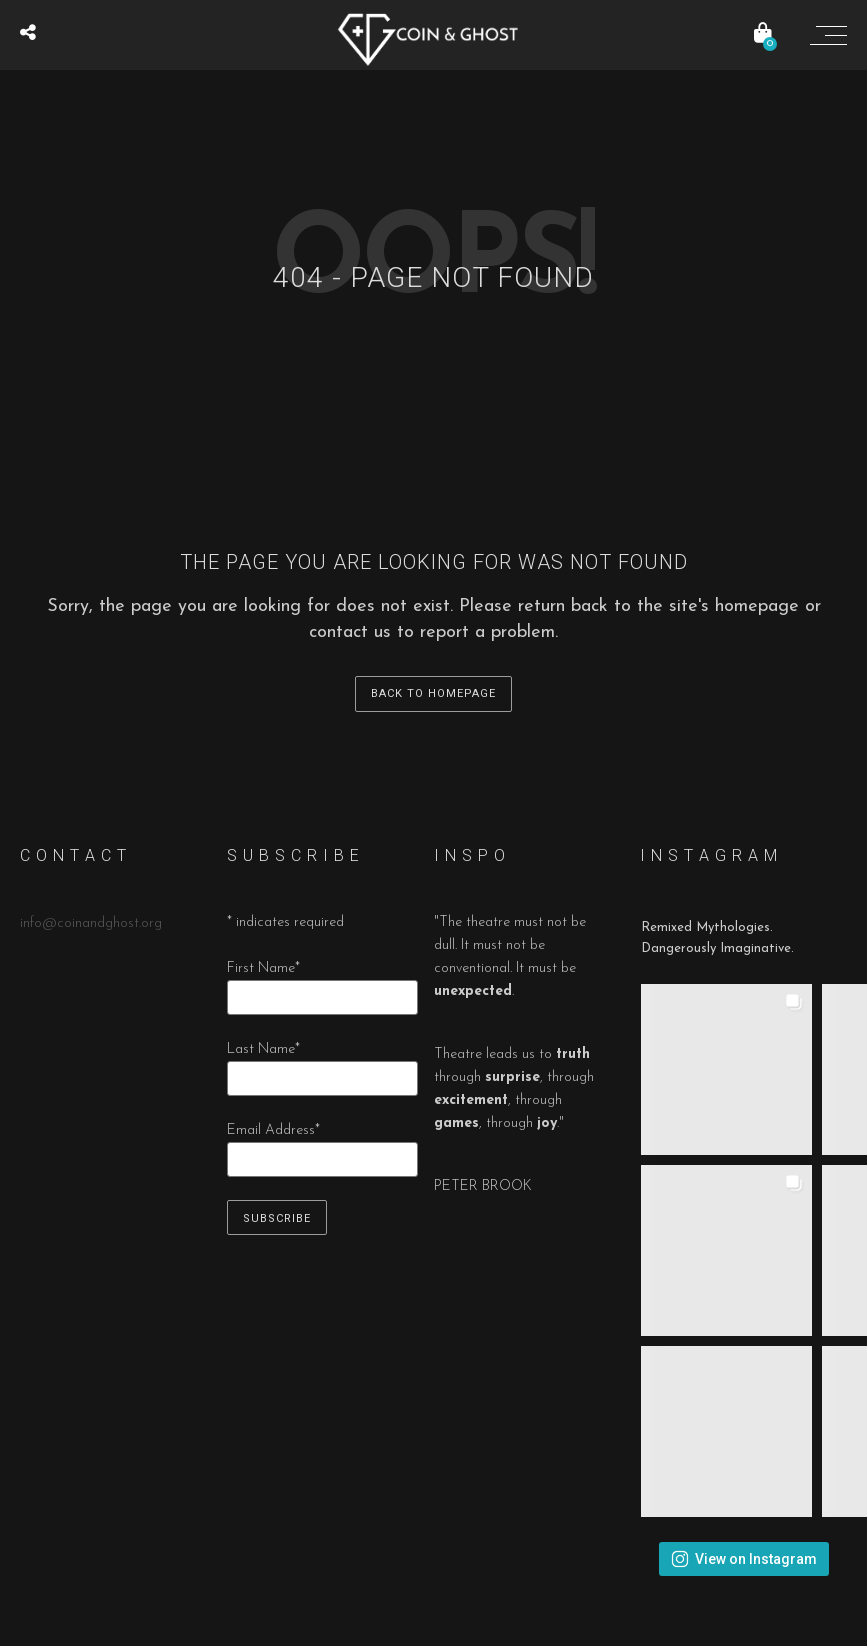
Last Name (263, 1049)
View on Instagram (744, 1559)
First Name (263, 968)
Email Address (273, 1130)
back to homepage (433, 693)
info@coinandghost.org (91, 923)
